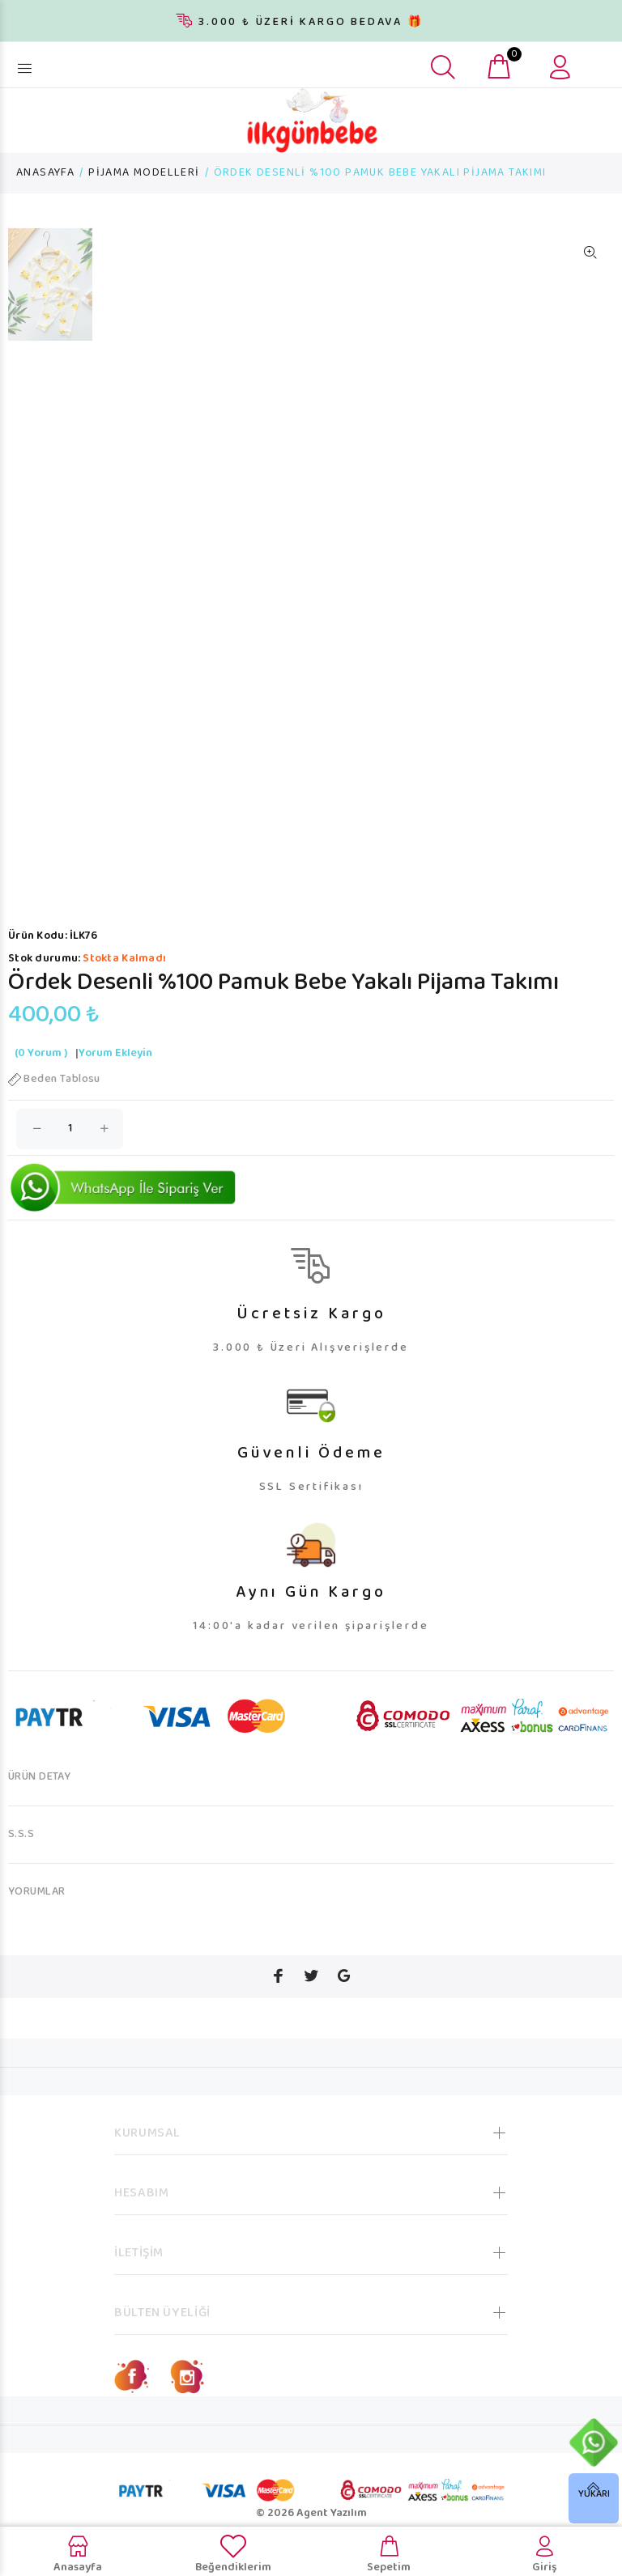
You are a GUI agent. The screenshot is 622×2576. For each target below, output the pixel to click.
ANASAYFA (45, 173)
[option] (50, 292)
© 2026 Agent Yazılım (311, 2513)
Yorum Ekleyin (115, 1054)
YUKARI (594, 2494)
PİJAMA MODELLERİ (143, 173)
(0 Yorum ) (41, 1054)
